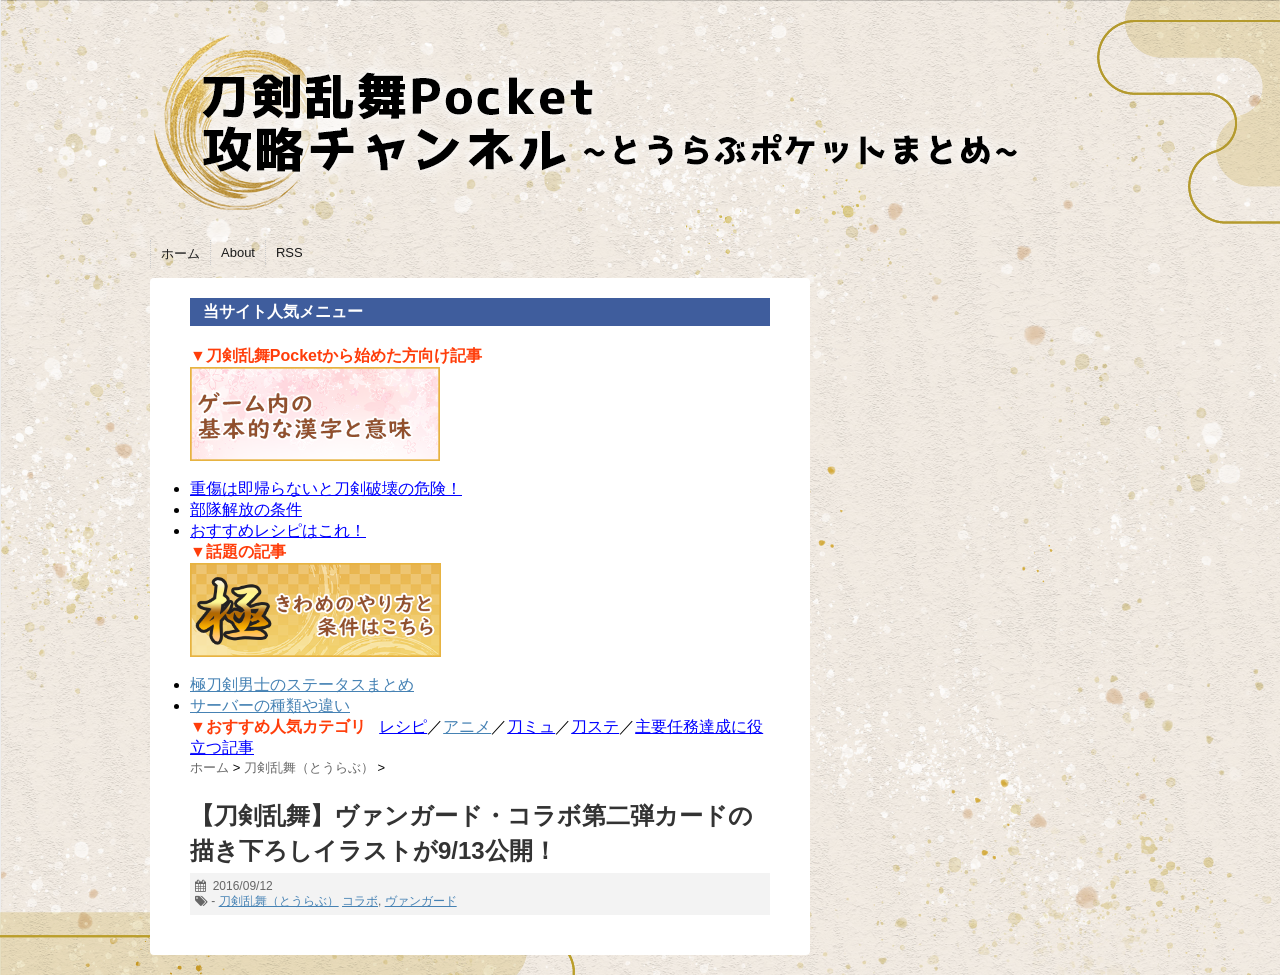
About (238, 252)
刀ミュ (531, 726)
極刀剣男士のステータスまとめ (302, 684)
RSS (289, 252)
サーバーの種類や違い (270, 705)
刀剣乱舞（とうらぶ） (279, 901)
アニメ (467, 726)
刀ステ (595, 726)
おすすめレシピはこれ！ (278, 530)
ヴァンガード (421, 901)
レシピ (403, 726)
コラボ (360, 901)
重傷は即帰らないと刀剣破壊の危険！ (326, 488)
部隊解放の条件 (246, 509)
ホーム (180, 253)
